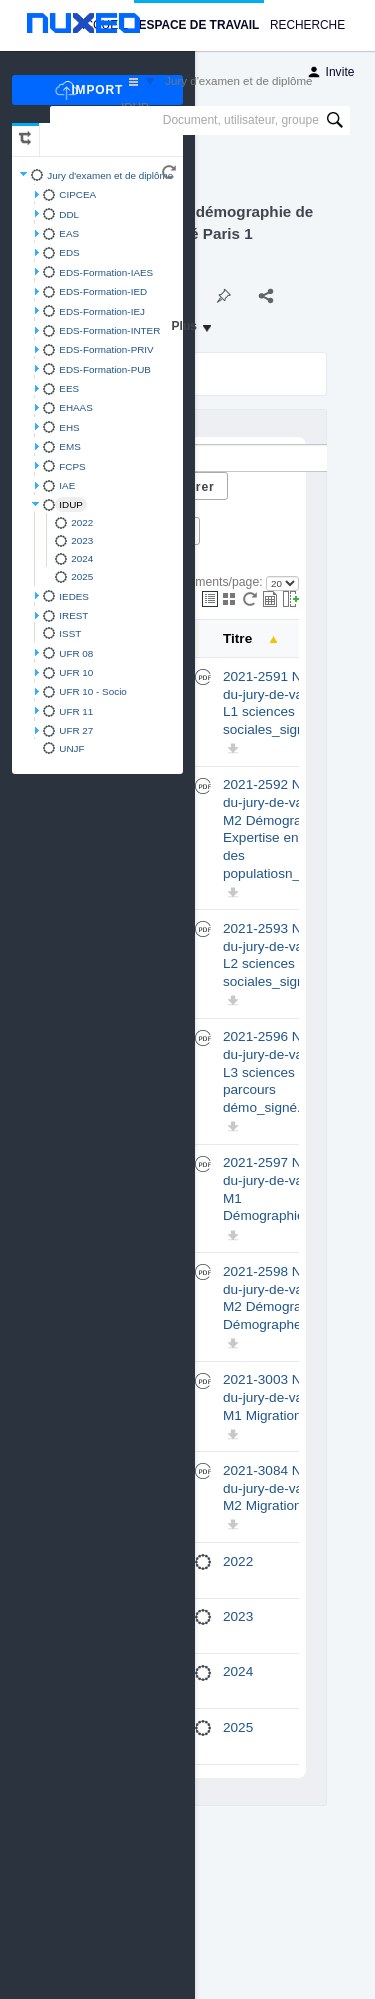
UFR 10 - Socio (93, 691)
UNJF (71, 748)
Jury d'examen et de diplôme (110, 175)
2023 (82, 540)
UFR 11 (76, 711)
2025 (82, 576)
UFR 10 (76, 672)
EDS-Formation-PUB (105, 369)
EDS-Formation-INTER (109, 330)
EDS (69, 252)
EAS (69, 233)
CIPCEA (77, 194)
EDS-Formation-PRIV (106, 349)
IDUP (71, 504)
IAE (67, 485)
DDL (69, 214)
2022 (82, 522)
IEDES (74, 596)
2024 (82, 558)
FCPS (72, 466)
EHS (69, 427)
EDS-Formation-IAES (106, 272)
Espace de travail (199, 25)
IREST (73, 615)
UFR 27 (76, 730)
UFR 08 (76, 653)
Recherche (307, 25)
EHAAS (75, 407)
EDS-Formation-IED (103, 291)
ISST (70, 633)
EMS (69, 446)
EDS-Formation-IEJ (102, 311)
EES (69, 388)
